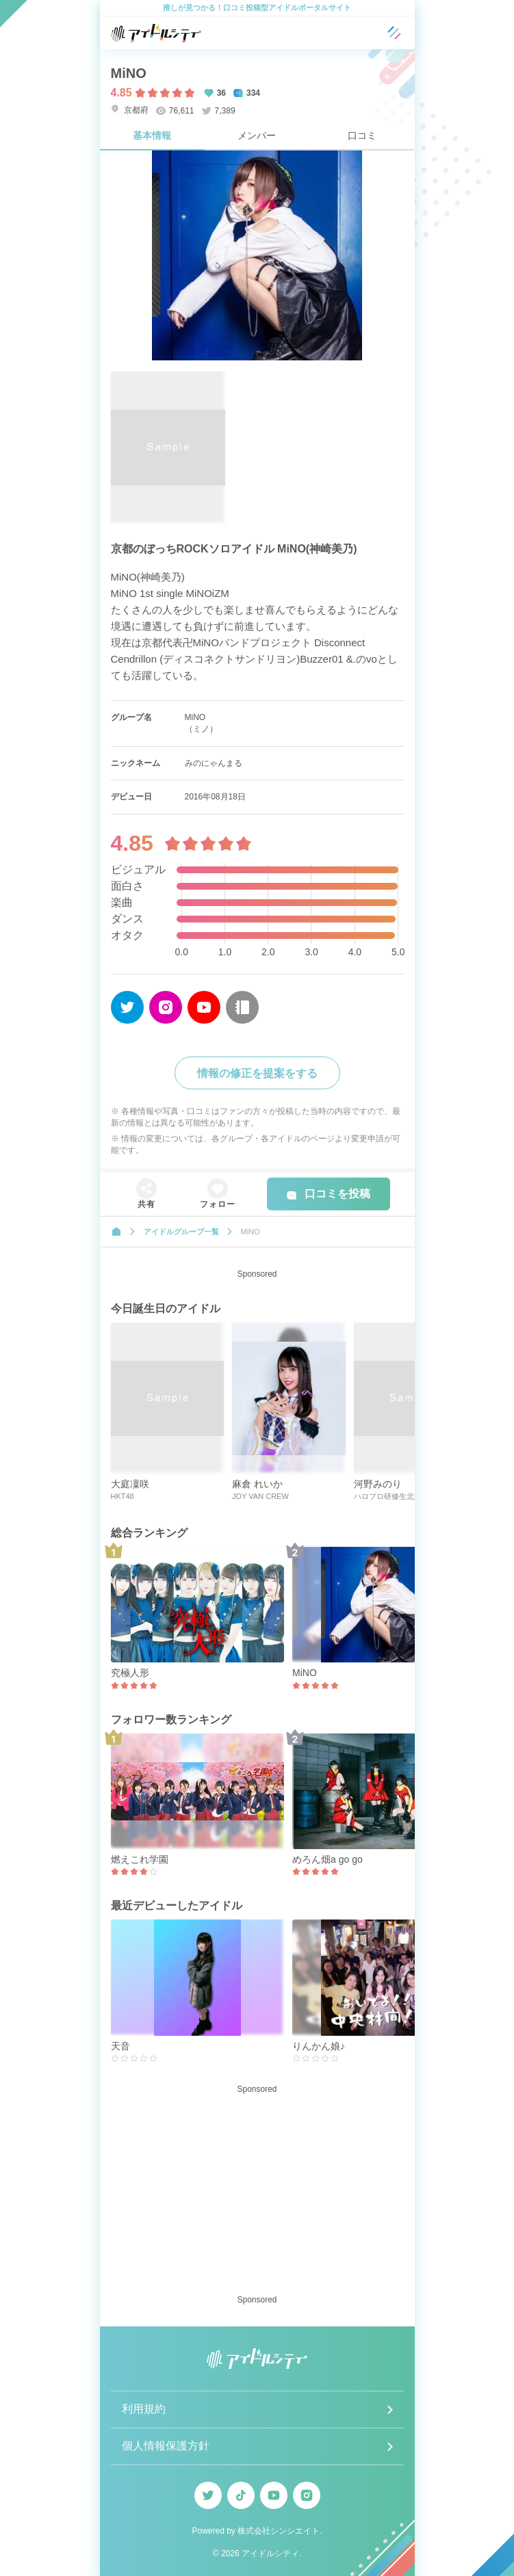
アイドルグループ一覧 (181, 1231)
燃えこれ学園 (139, 1859)
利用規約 (144, 2409)
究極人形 (130, 1672)
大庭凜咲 (130, 1483)
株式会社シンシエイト (278, 2531)
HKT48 (122, 1496)
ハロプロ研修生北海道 (391, 1496)
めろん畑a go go (327, 1859)
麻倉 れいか (257, 1483)
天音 (120, 2046)
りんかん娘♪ (318, 2046)
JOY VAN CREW (260, 1496)
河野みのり (378, 1483)
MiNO (304, 1672)
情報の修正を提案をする (257, 1073)
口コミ (362, 135)
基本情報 (152, 135)
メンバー (256, 135)
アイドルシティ (270, 2553)
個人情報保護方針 (165, 2446)
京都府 (130, 110)
